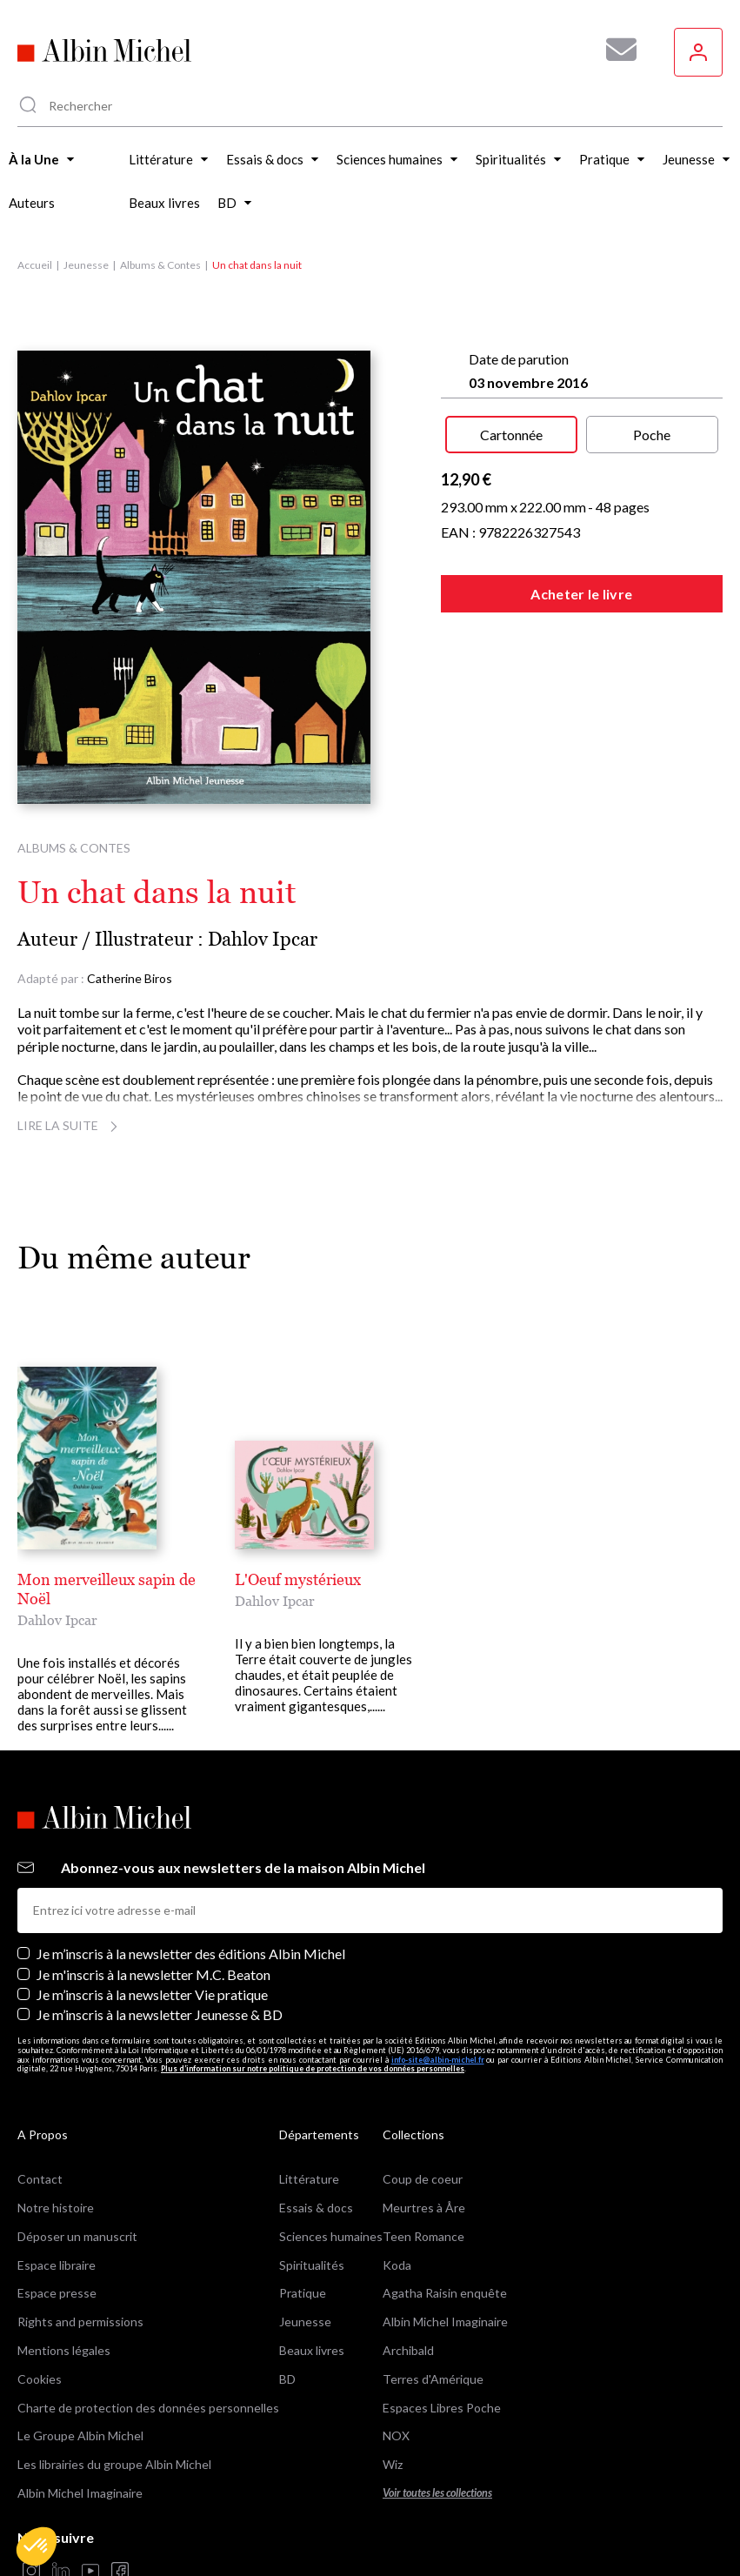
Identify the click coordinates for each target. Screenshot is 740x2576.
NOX (396, 2370)
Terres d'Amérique (433, 2312)
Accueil (34, 264)
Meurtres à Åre (424, 2141)
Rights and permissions (80, 2256)
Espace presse (57, 2227)
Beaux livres (311, 2284)
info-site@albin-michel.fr (437, 1993)
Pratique (302, 2227)
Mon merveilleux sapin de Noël (124, 1579)
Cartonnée (511, 434)
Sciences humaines (331, 2170)
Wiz (393, 2399)
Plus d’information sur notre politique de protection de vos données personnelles (312, 2003)
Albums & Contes (160, 264)
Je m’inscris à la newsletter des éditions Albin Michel (191, 1888)
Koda (397, 2198)
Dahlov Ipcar (262, 939)
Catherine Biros (129, 978)
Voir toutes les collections (437, 2426)
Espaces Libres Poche (442, 2341)
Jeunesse (86, 264)
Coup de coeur (423, 2113)
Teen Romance (423, 2170)
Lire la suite (70, 1125)
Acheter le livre (581, 593)
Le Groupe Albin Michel (80, 2370)
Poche (651, 434)
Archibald (408, 2284)
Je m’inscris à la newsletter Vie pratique (152, 1928)
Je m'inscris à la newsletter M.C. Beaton (153, 1908)
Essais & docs (316, 2141)
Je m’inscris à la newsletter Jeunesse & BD (160, 1948)
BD (287, 2312)
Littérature (309, 2113)
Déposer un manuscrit (77, 2170)
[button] (36, 2546)
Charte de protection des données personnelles (148, 2341)
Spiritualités (311, 2198)
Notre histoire (55, 2141)
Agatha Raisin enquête (445, 2227)
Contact (40, 2113)
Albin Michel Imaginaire (80, 2426)
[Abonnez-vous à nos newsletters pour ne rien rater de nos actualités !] (614, 49)
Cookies (39, 2312)
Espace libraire (56, 2198)
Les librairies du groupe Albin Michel (114, 2399)
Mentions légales (63, 2284)
